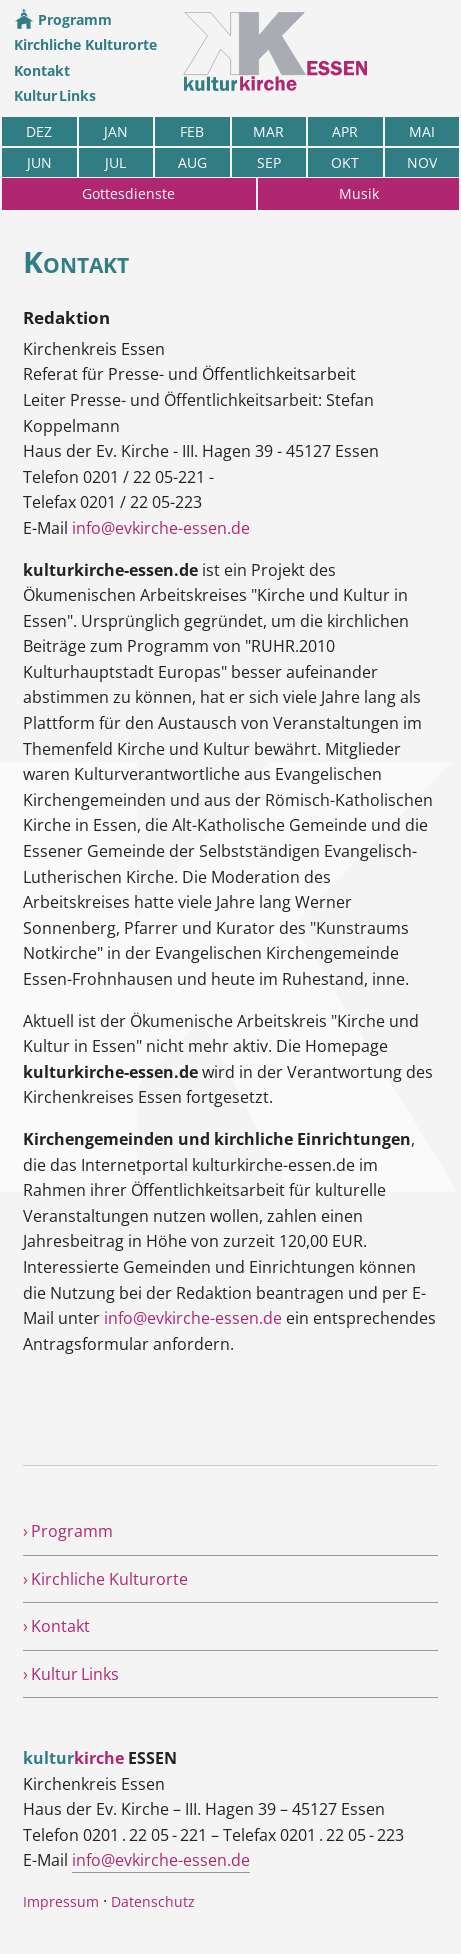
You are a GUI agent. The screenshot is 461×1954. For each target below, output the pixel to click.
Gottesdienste (128, 193)
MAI (422, 131)
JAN (116, 131)
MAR (268, 131)
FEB (192, 131)
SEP (269, 162)
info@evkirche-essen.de (161, 528)
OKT (345, 162)
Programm (63, 19)
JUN (39, 162)
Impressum (61, 1901)
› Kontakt (56, 1626)
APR (345, 131)
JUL (115, 162)
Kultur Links (55, 95)
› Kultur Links (71, 1674)
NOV (422, 162)
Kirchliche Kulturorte (85, 44)
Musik (359, 193)
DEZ (39, 131)
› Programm (68, 1531)
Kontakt (42, 70)
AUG (192, 162)
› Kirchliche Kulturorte (105, 1579)
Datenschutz (153, 1901)
